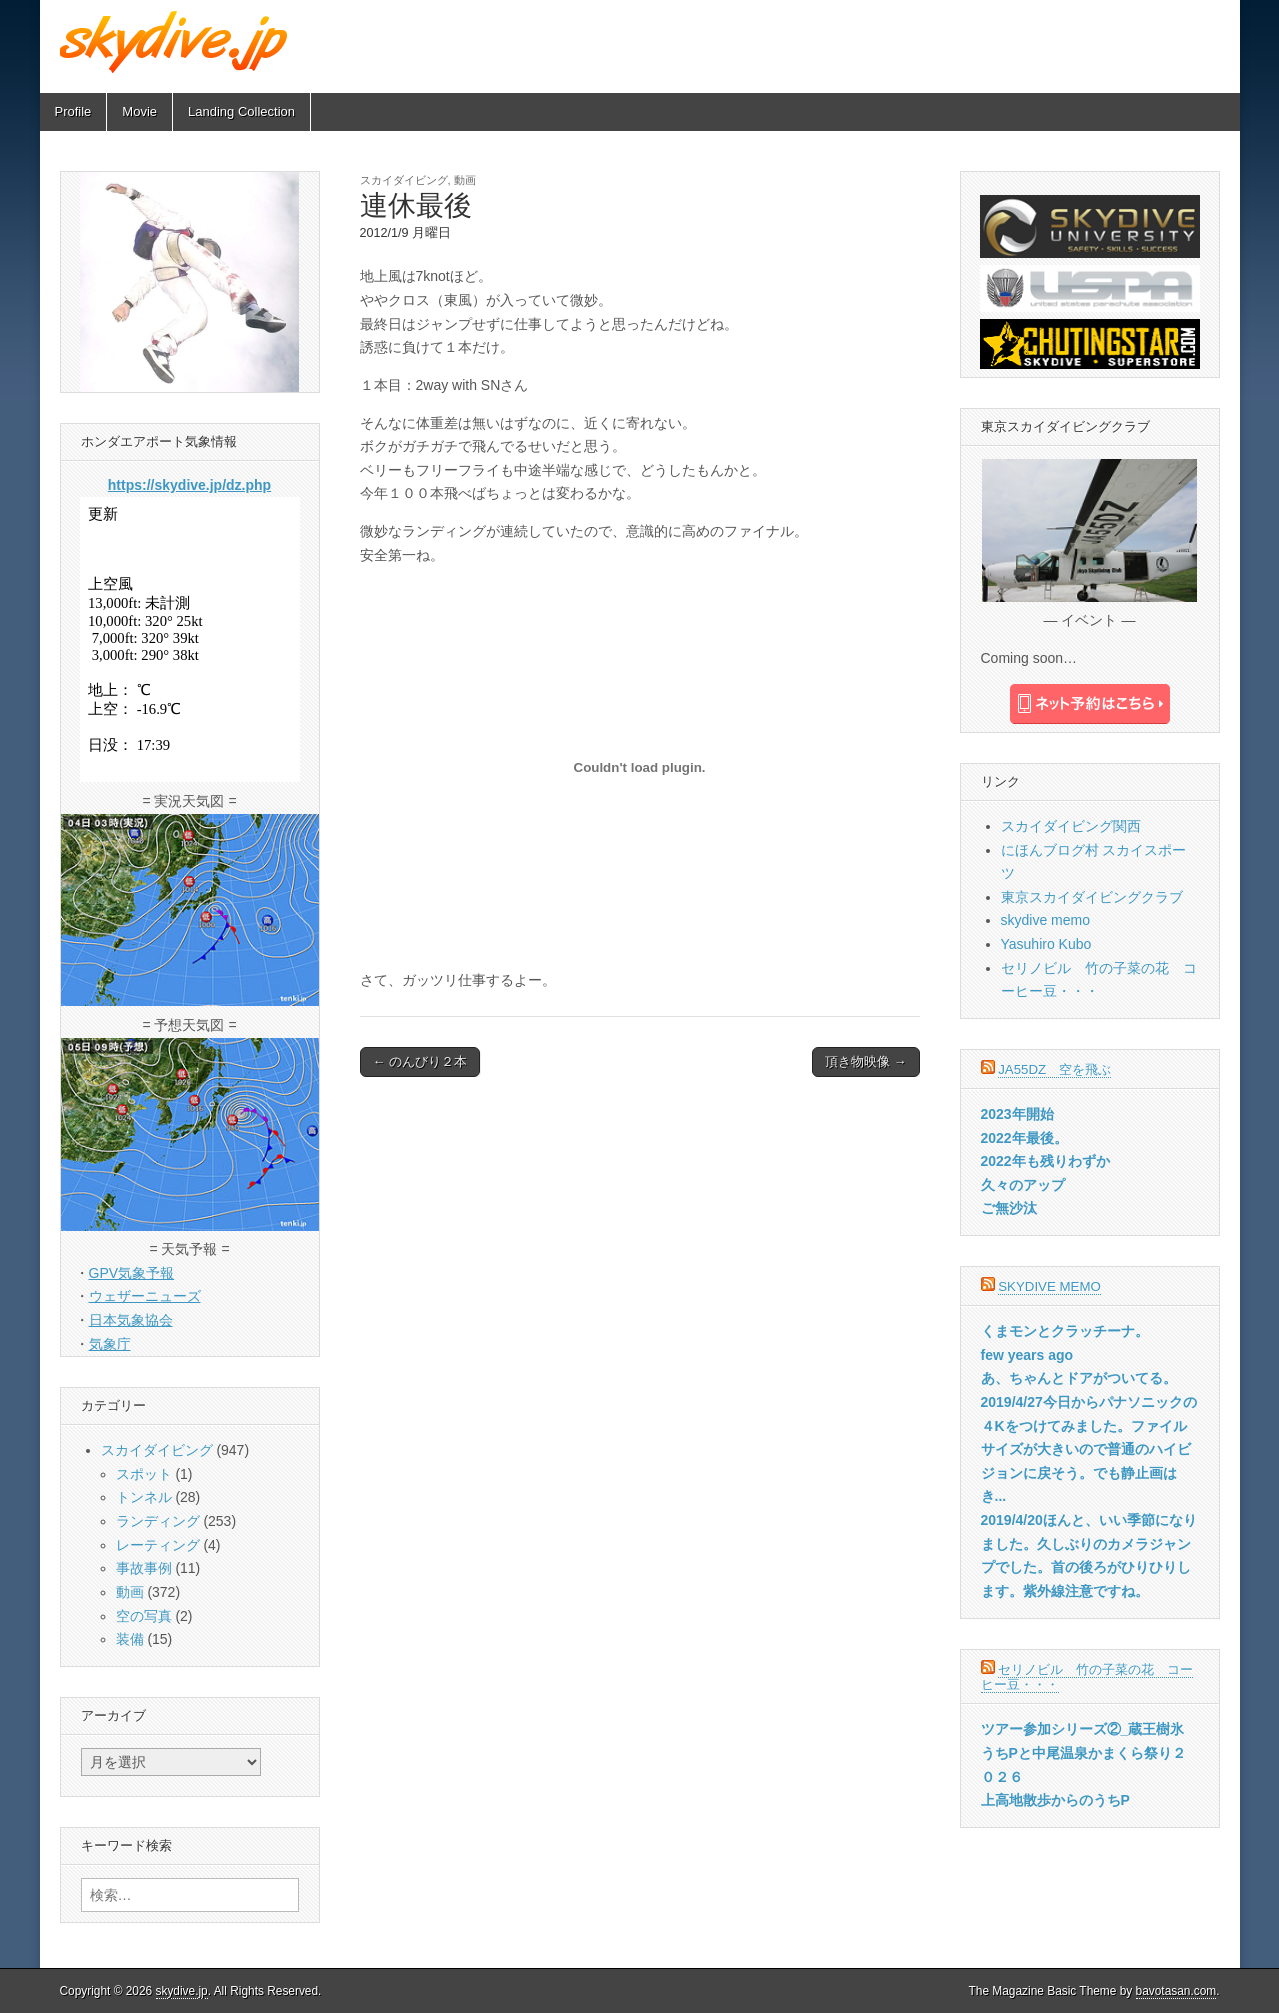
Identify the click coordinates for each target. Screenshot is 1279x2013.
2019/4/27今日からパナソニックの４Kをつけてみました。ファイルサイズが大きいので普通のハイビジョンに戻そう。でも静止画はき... (1089, 1449)
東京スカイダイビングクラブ (1092, 897)
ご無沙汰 (1009, 1208)
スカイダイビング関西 (1071, 826)
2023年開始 (1017, 1114)
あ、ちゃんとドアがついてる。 (1079, 1378)
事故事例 (144, 1568)
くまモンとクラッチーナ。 (1065, 1331)
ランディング (158, 1521)
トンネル (144, 1497)
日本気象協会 (131, 1320)
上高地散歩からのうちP (1055, 1800)
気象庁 (110, 1344)
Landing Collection (241, 111)
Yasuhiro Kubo (1046, 944)
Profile (73, 111)
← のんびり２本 (420, 1061)
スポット (144, 1474)
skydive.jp (182, 1991)
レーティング (158, 1545)
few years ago (1027, 1355)
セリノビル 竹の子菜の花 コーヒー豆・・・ (1087, 1677)
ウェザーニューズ (145, 1296)
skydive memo (1045, 920)
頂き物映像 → (866, 1061)
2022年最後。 (1024, 1138)
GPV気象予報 (132, 1273)
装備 (130, 1639)
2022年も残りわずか (1045, 1161)
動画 (465, 180)
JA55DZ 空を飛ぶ (1054, 1069)
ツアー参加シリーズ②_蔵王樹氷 (1083, 1729)
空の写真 (144, 1616)
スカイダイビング (404, 180)
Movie (139, 111)
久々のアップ (1023, 1185)
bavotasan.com (1176, 1991)
